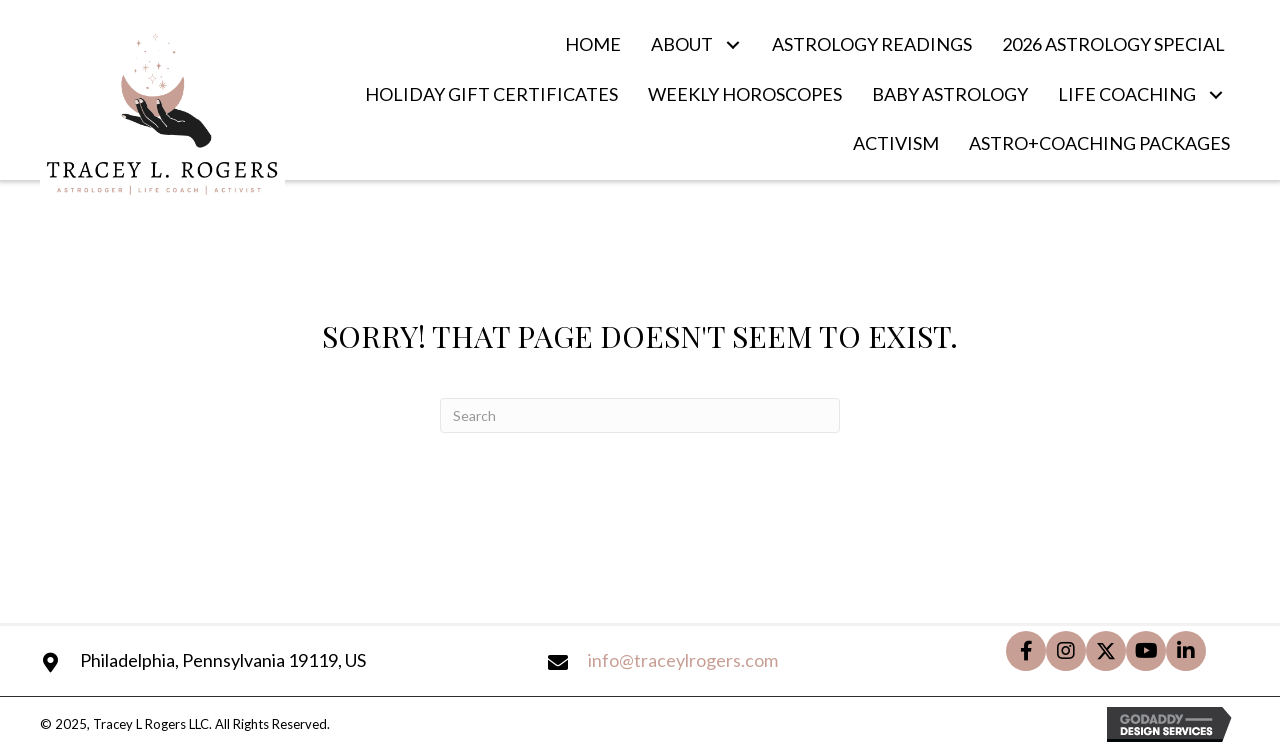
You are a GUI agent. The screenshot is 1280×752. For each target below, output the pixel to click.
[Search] (640, 415)
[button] (732, 44)
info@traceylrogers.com (683, 660)
